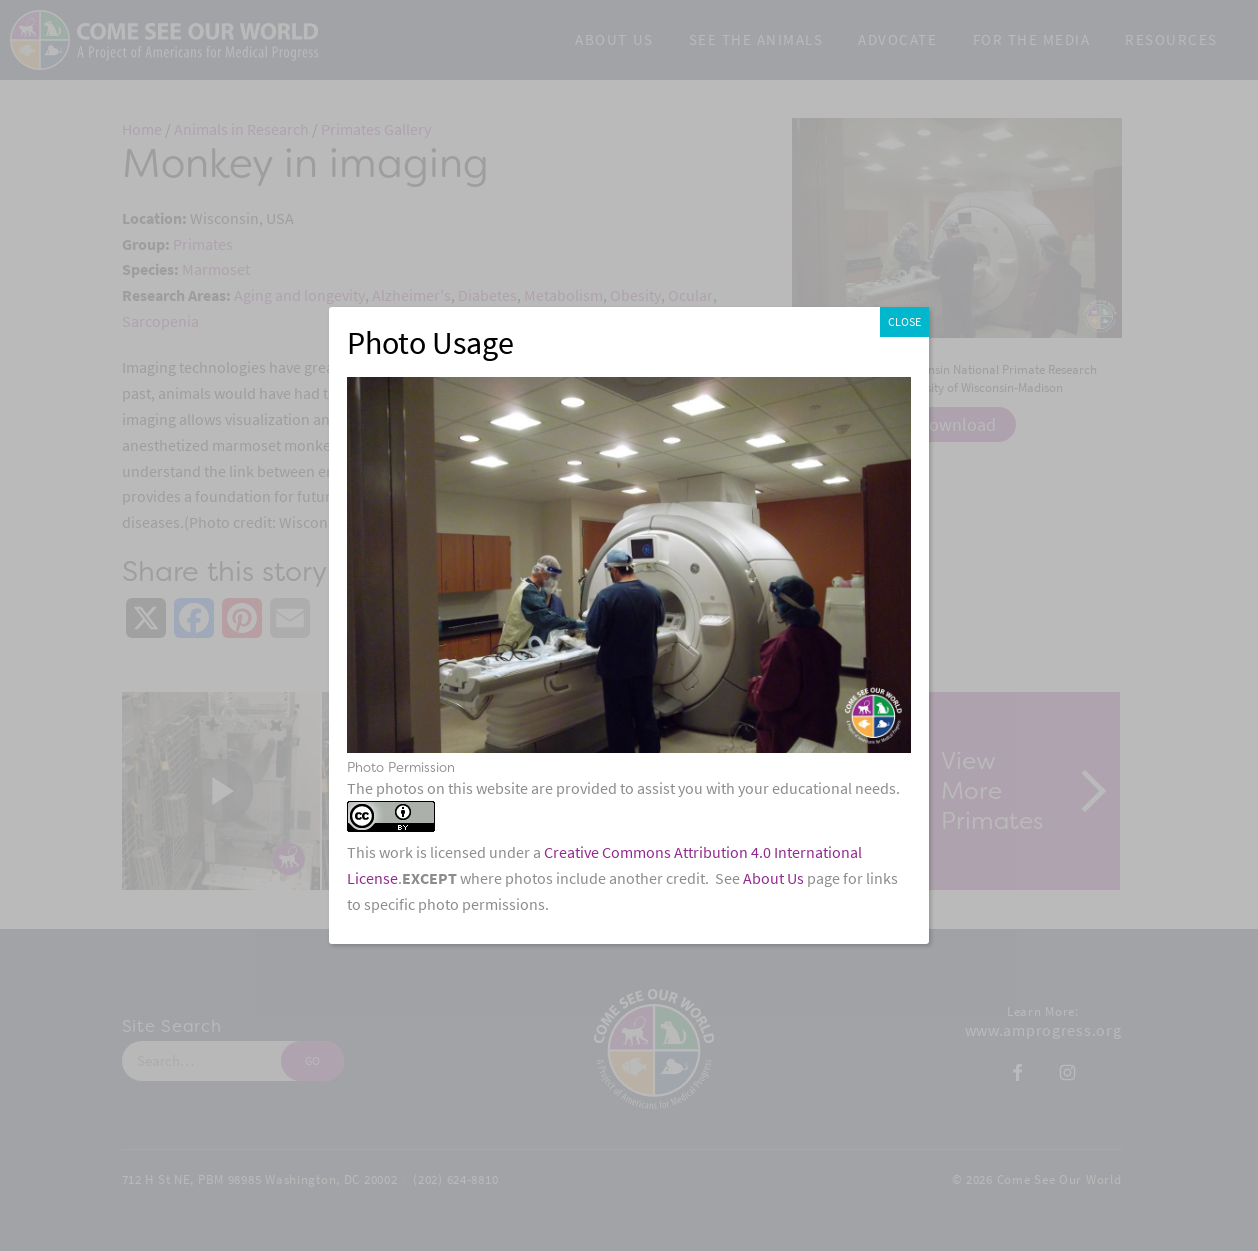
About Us (773, 878)
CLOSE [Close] (904, 322)
